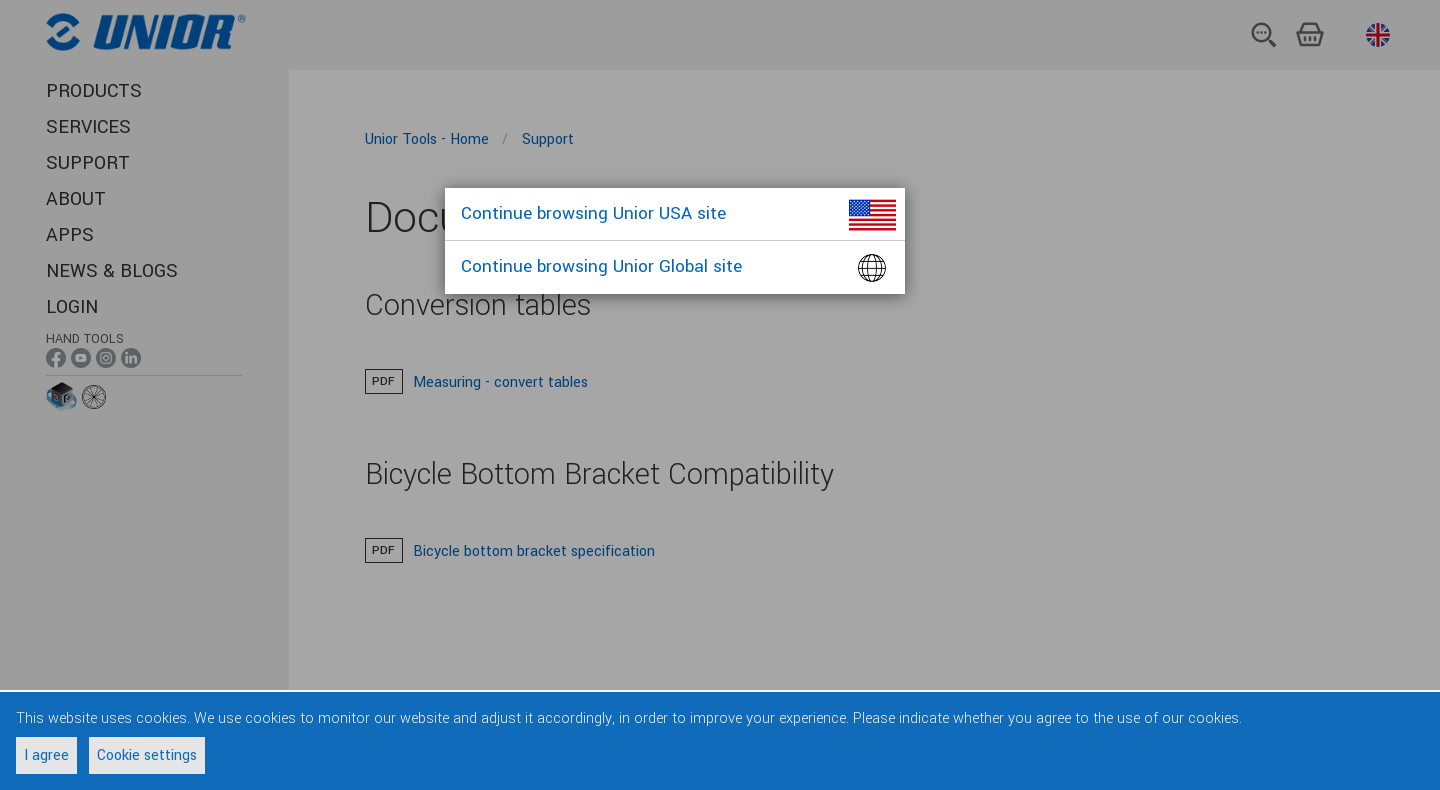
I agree (46, 755)
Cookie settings (147, 755)
